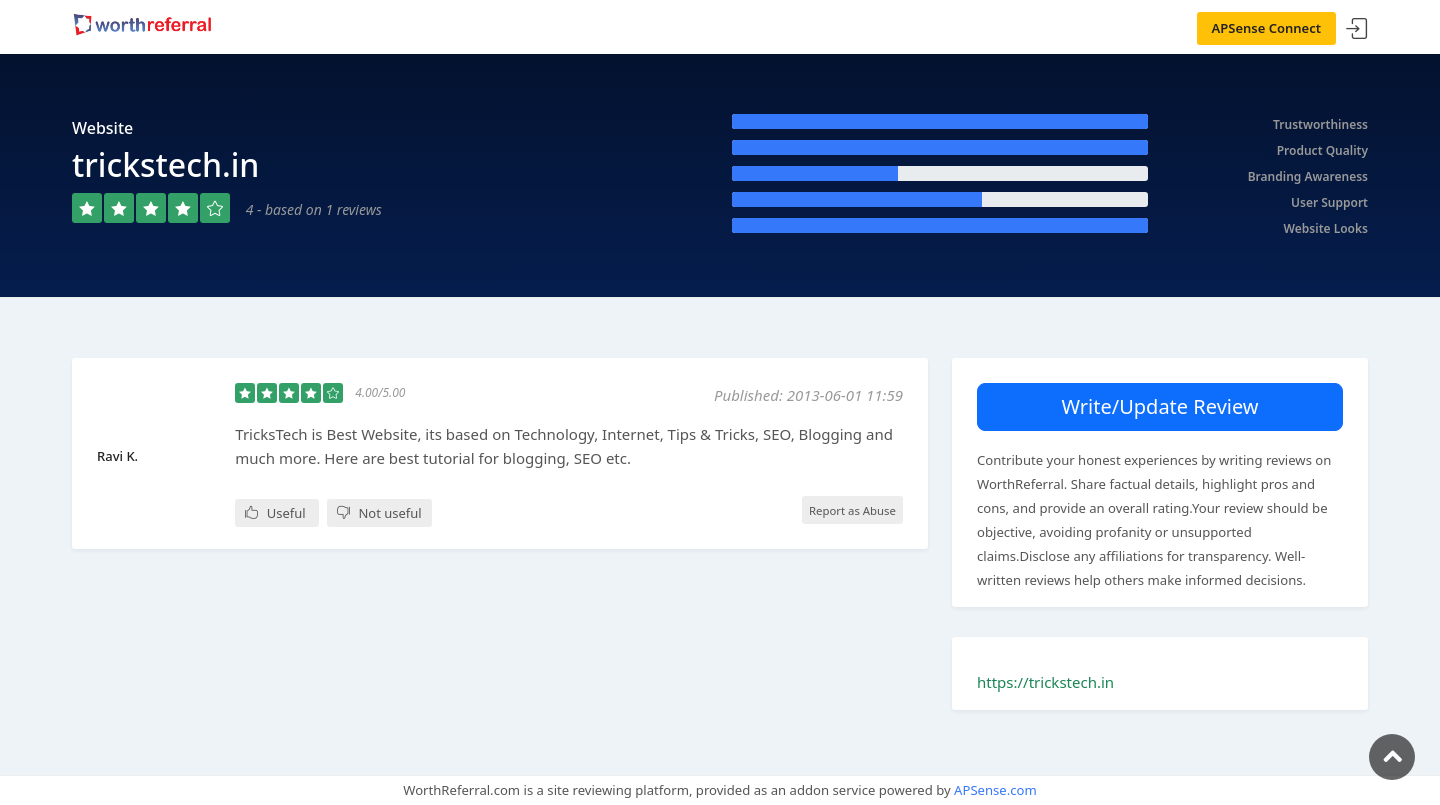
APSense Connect (1267, 28)
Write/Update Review (1159, 406)
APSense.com (995, 790)
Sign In (1357, 29)
